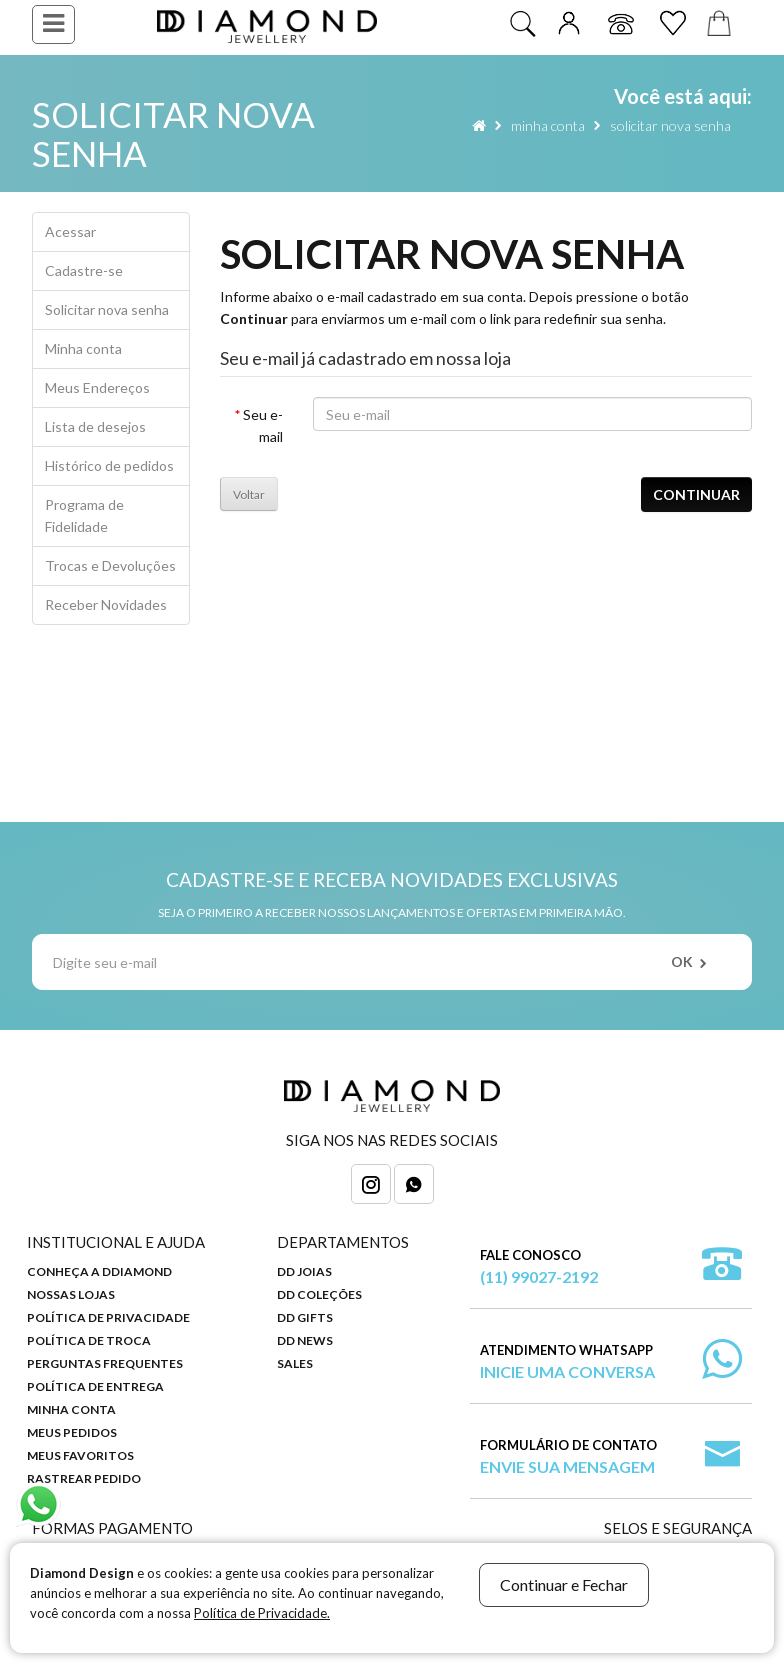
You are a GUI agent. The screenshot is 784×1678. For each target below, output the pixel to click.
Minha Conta (71, 1409)
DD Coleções (319, 1294)
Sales (295, 1363)
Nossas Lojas (71, 1294)
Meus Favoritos (80, 1455)
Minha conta (548, 125)
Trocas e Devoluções (110, 565)
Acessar (70, 231)
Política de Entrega (95, 1386)
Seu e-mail (263, 425)
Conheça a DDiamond (99, 1271)
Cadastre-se (84, 270)
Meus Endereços (97, 387)
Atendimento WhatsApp (567, 1362)
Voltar (249, 494)
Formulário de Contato (568, 1457)
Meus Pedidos (72, 1432)
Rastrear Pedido (84, 1478)
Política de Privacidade (108, 1317)
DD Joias (304, 1271)
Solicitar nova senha (670, 125)
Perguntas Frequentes (105, 1363)
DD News (305, 1340)
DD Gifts (305, 1317)
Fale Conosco (539, 1267)
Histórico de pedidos (109, 465)
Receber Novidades (106, 604)
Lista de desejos (95, 426)
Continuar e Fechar (564, 1584)
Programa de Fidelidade (84, 515)
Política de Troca (89, 1340)
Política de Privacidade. (262, 1613)
